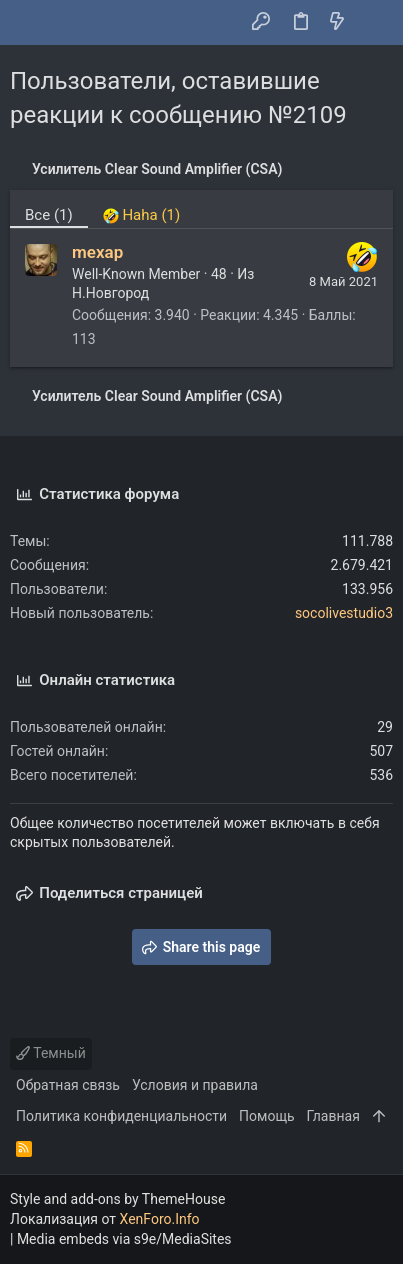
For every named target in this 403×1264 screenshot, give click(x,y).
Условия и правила (195, 1085)
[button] (30, 23)
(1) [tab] (49, 215)
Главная (333, 1116)
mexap (97, 252)
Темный (51, 1053)
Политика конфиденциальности (121, 1116)
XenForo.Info (160, 1219)
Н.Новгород (110, 293)
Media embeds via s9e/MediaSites (124, 1239)
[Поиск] (373, 23)
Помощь (267, 1116)
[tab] (142, 209)
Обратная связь (68, 1085)
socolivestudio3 (344, 613)
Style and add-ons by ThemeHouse (117, 1199)
